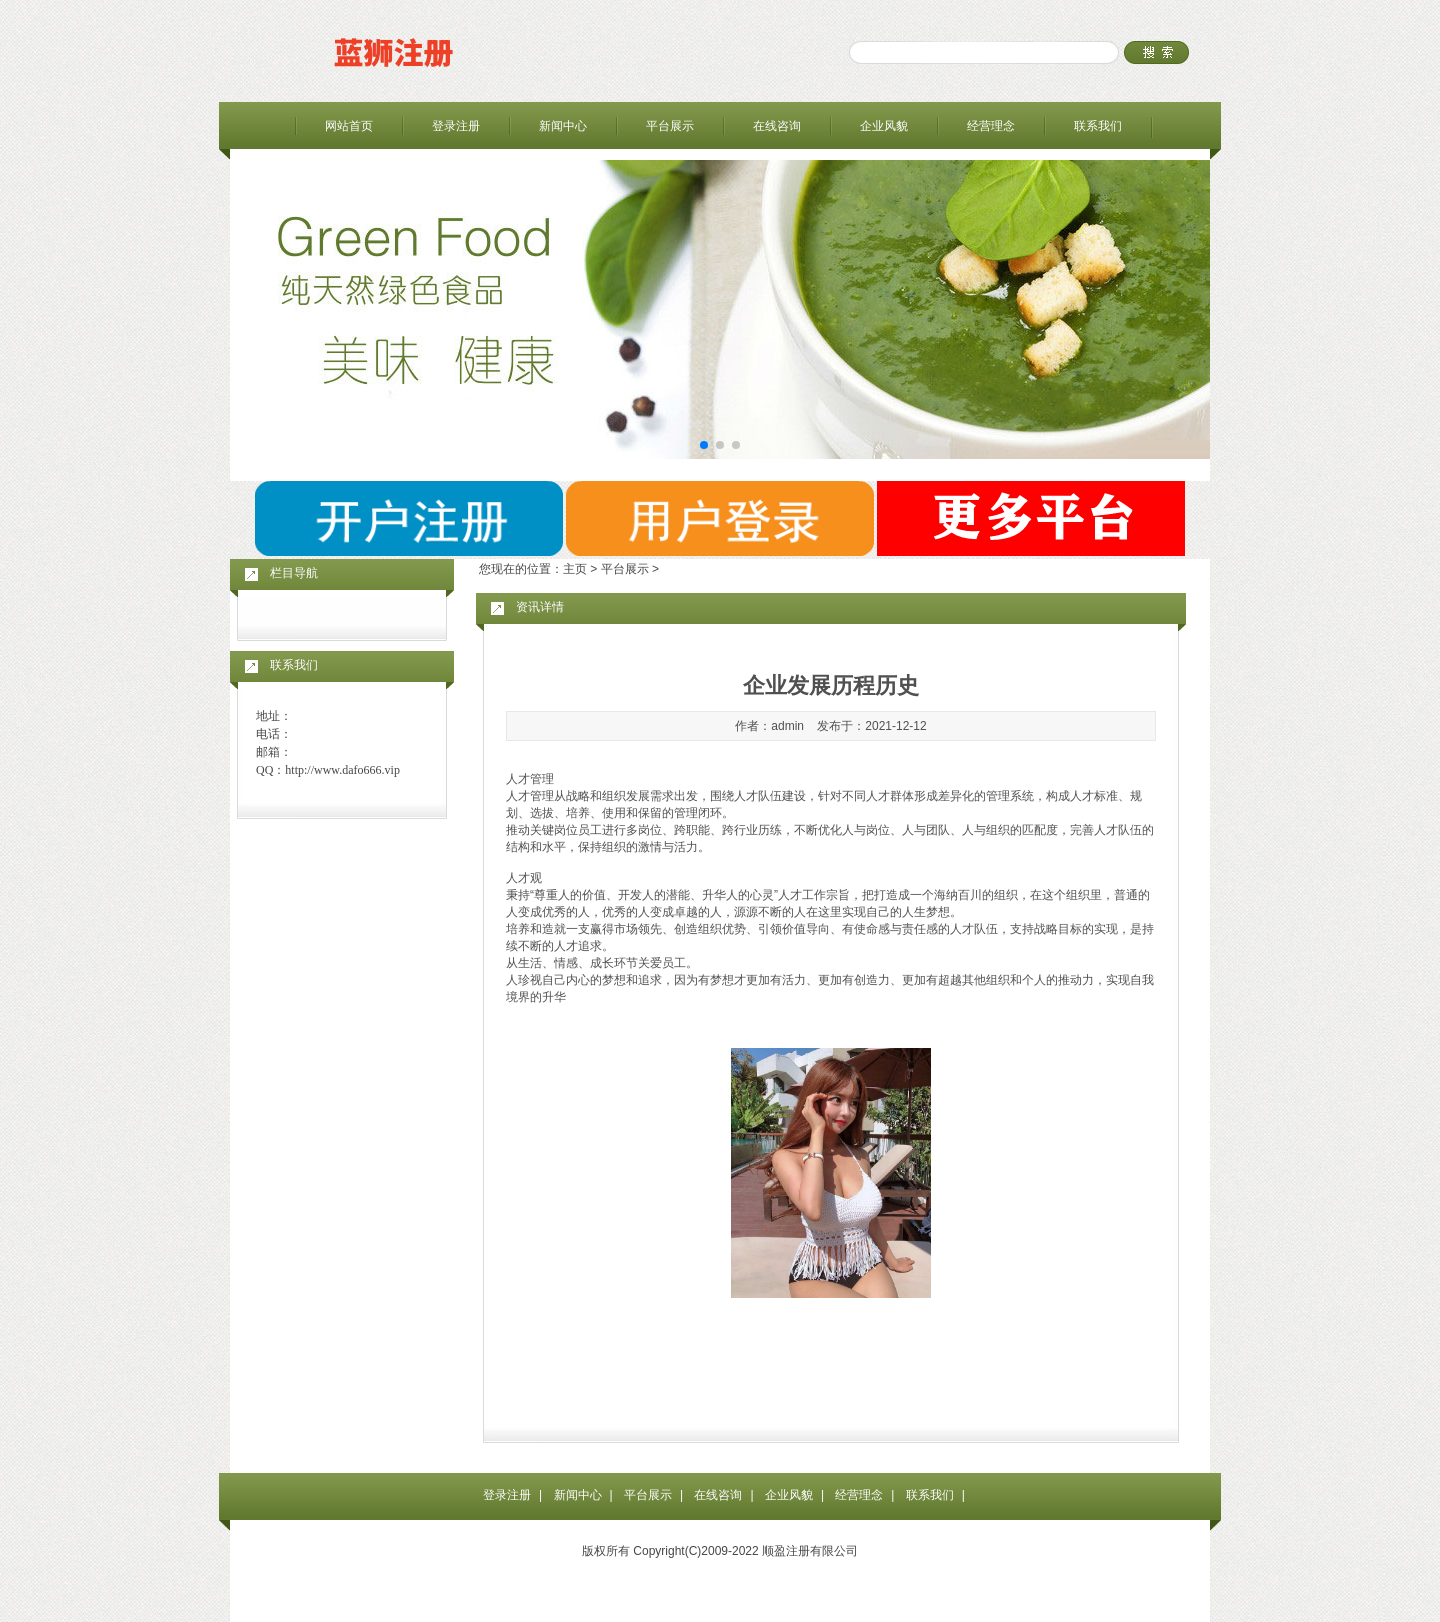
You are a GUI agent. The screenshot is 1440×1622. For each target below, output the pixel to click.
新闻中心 (563, 126)
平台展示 (670, 126)
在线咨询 (777, 126)
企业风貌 (884, 126)
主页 (575, 569)
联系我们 (1098, 126)
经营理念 (991, 126)
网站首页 (349, 126)
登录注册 (456, 126)
